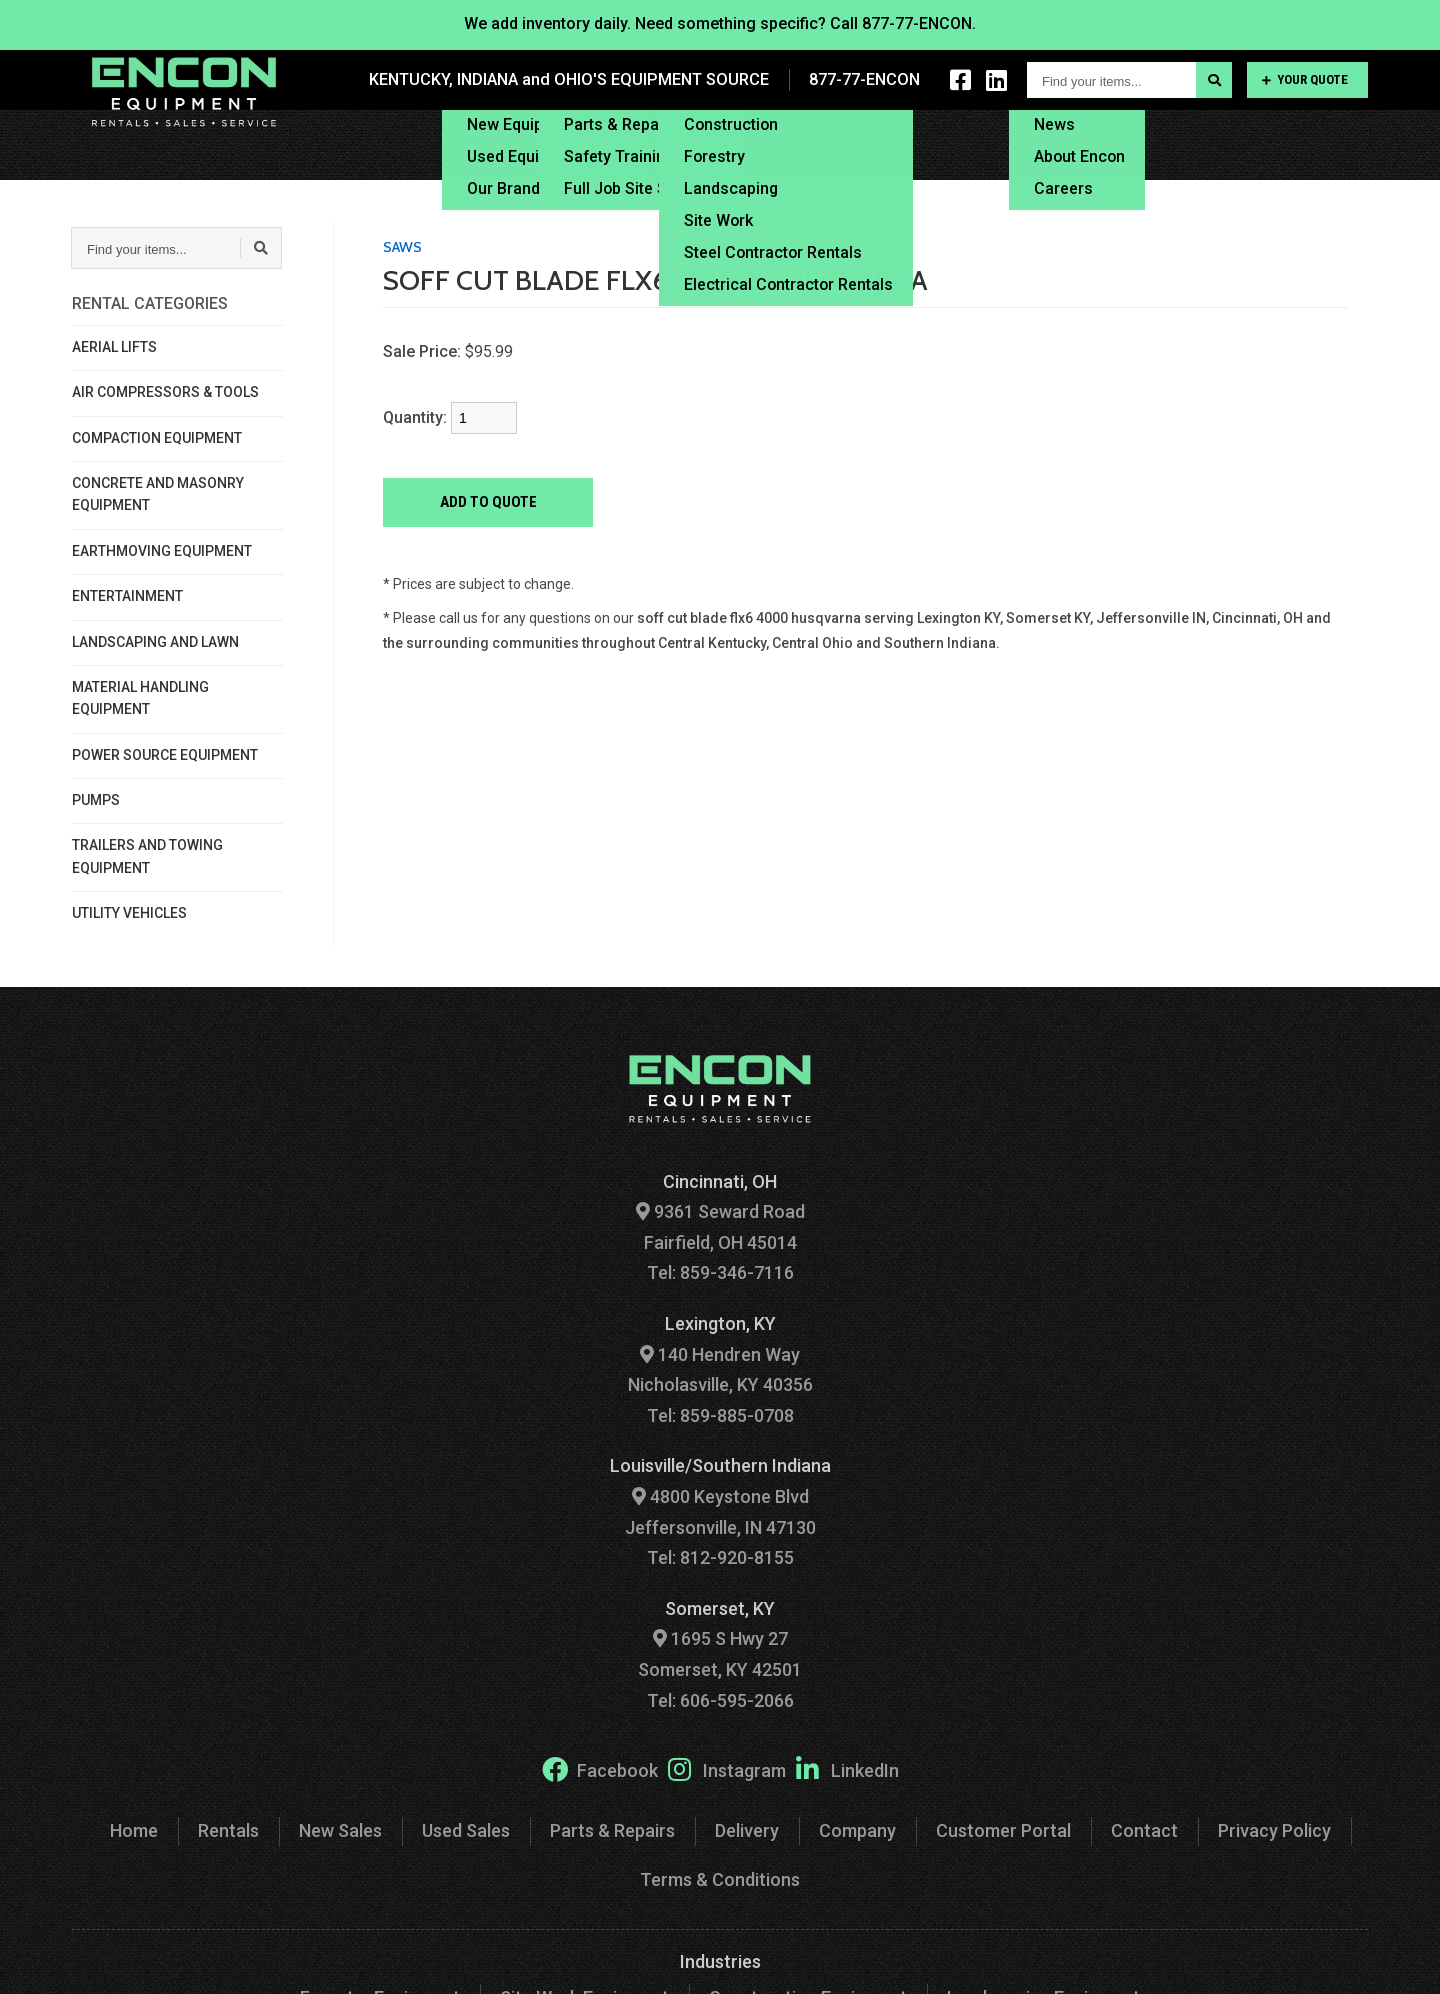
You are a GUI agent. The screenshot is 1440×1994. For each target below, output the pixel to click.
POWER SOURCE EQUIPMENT (165, 755)
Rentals (228, 1830)
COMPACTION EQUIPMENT (157, 438)
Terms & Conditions (720, 1879)
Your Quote (1305, 79)
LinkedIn (847, 1769)
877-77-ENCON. (919, 23)
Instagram (727, 1769)
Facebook (600, 1769)
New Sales (340, 1830)
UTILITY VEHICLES (129, 913)
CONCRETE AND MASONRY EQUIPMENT (158, 494)
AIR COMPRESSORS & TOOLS (165, 392)
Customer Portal (1207, 144)
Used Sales (466, 1830)
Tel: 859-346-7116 (720, 1272)
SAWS (402, 247)
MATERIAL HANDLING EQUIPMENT (140, 698)
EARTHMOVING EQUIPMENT (162, 551)
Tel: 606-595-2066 (720, 1700)
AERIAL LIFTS (114, 347)
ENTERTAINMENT (127, 596)
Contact (1339, 144)
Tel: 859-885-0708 (720, 1415)
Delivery (837, 144)
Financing (943, 144)
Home (134, 1830)
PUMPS (96, 800)
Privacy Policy (1274, 1830)
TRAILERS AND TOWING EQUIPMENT (147, 856)
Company (857, 1830)
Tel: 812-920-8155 (720, 1557)
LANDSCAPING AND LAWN (155, 642)
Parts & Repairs (612, 1830)
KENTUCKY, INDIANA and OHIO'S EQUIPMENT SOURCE (573, 79)
